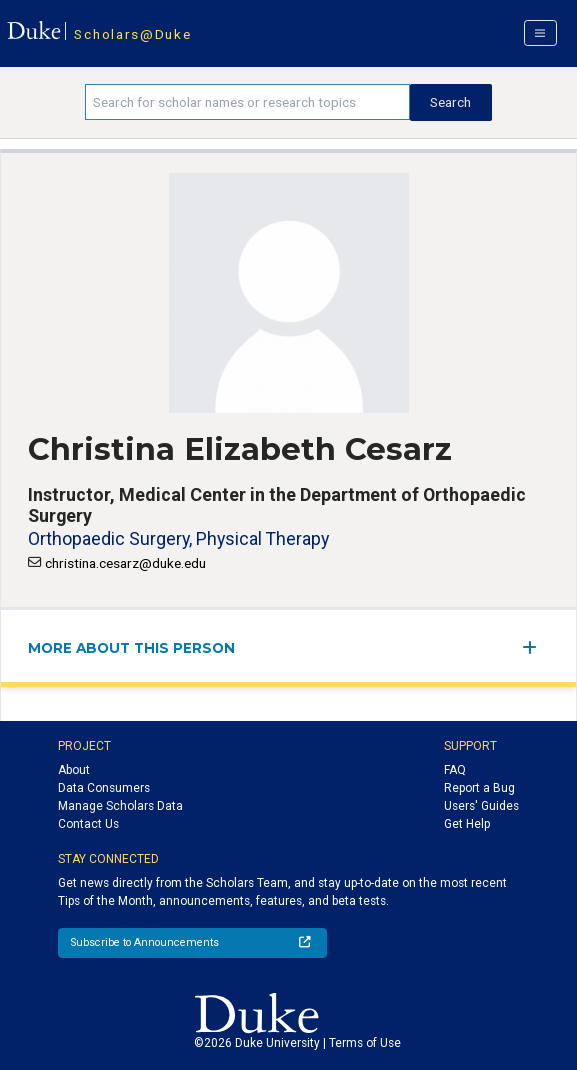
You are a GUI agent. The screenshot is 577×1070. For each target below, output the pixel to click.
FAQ (455, 770)
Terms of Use (365, 1043)
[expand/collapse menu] (535, 647)
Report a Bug (479, 788)
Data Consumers (104, 788)
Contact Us (88, 824)
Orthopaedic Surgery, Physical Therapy (178, 538)
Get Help (467, 824)
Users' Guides (481, 806)
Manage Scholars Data (120, 806)
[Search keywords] (247, 102)
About (74, 770)
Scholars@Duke (132, 34)
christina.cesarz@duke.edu (125, 563)
